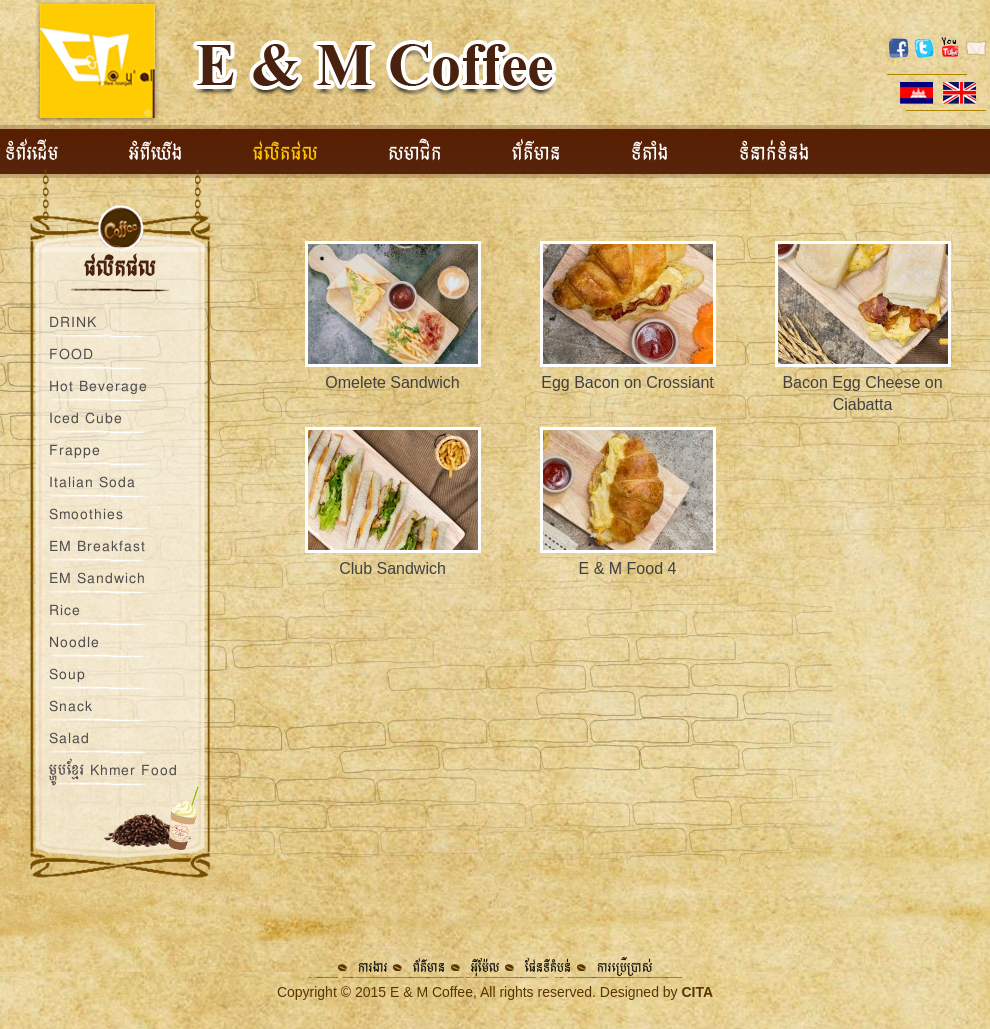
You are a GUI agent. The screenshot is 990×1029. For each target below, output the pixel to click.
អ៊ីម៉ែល (485, 967)
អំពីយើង (156, 154)
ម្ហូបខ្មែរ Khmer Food (113, 770)
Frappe (75, 450)
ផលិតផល (285, 154)
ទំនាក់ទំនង (774, 154)
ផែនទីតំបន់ (548, 967)
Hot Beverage (98, 386)
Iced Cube (86, 418)
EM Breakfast (97, 546)
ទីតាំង (650, 154)
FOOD (71, 354)
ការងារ (373, 967)
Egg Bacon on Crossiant (627, 382)
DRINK (73, 322)
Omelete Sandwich (392, 382)
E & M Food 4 (628, 568)
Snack (71, 706)
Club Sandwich (392, 568)
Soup (67, 674)
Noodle (74, 642)
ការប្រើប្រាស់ (625, 967)
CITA (697, 992)
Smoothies (86, 514)
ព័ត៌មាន (536, 154)
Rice (65, 610)
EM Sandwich (97, 578)
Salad (69, 738)
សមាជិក (415, 154)
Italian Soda (92, 482)
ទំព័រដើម (32, 154)
